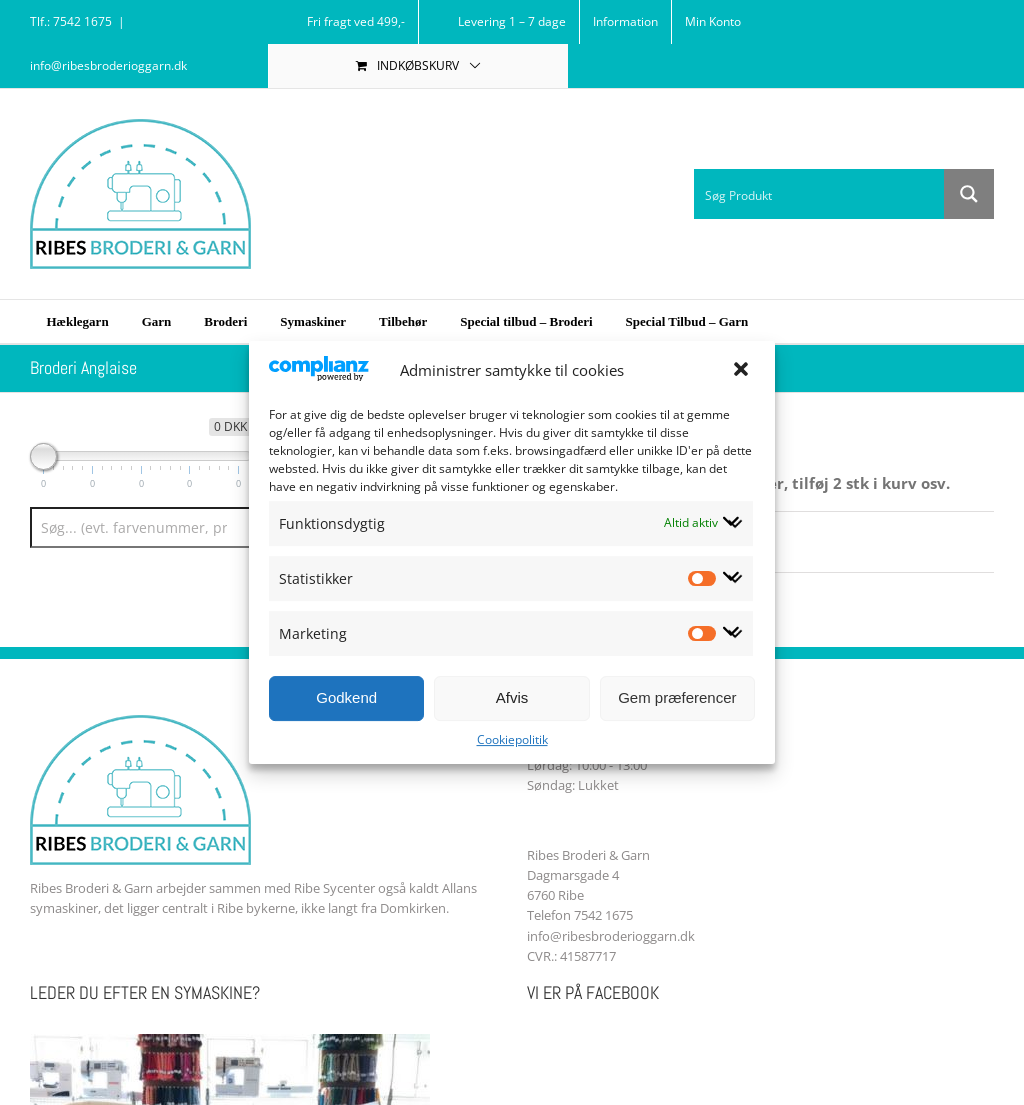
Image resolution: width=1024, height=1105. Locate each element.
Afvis (512, 697)
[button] (743, 371)
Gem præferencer (677, 697)
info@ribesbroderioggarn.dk (108, 65)
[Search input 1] (820, 194)
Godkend (346, 697)
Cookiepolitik (512, 739)
